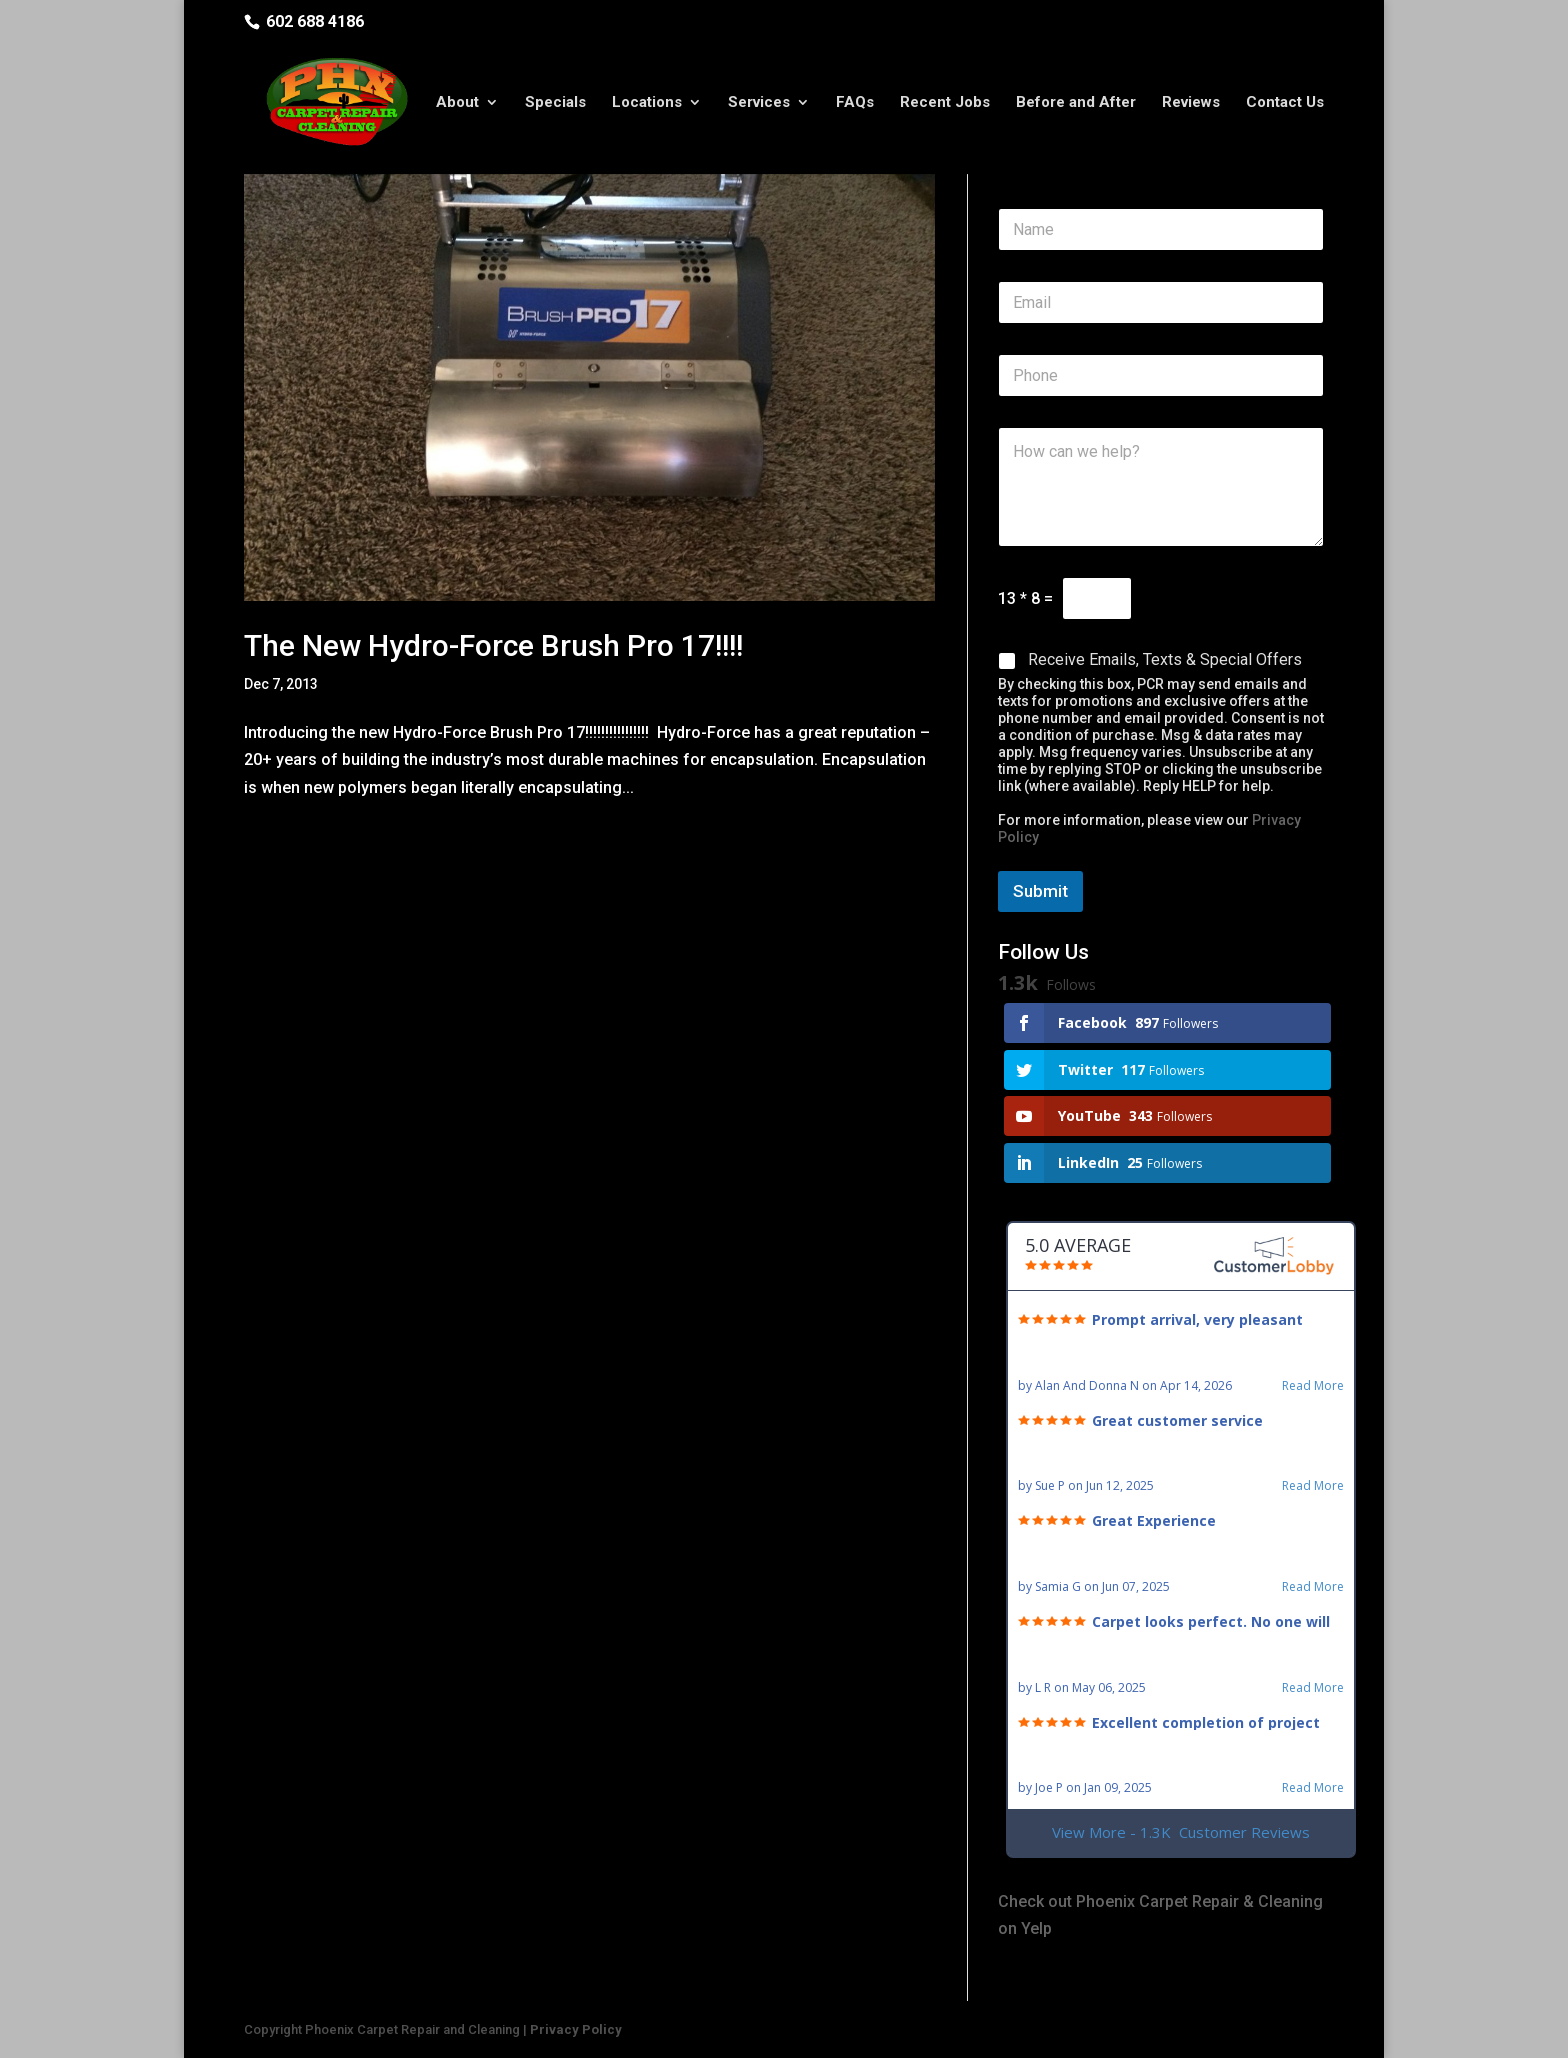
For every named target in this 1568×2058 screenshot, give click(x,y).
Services (759, 103)
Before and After (1076, 103)
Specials (555, 103)
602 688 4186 (315, 21)
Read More (1313, 1386)
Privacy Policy (576, 2029)
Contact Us (1285, 103)
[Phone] (1161, 375)
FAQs (855, 103)
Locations (647, 103)
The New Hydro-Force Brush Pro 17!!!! (493, 645)
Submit (1040, 891)
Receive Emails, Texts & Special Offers (1165, 659)
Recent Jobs (945, 103)
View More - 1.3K (1181, 1832)
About (457, 103)
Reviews (1191, 103)
